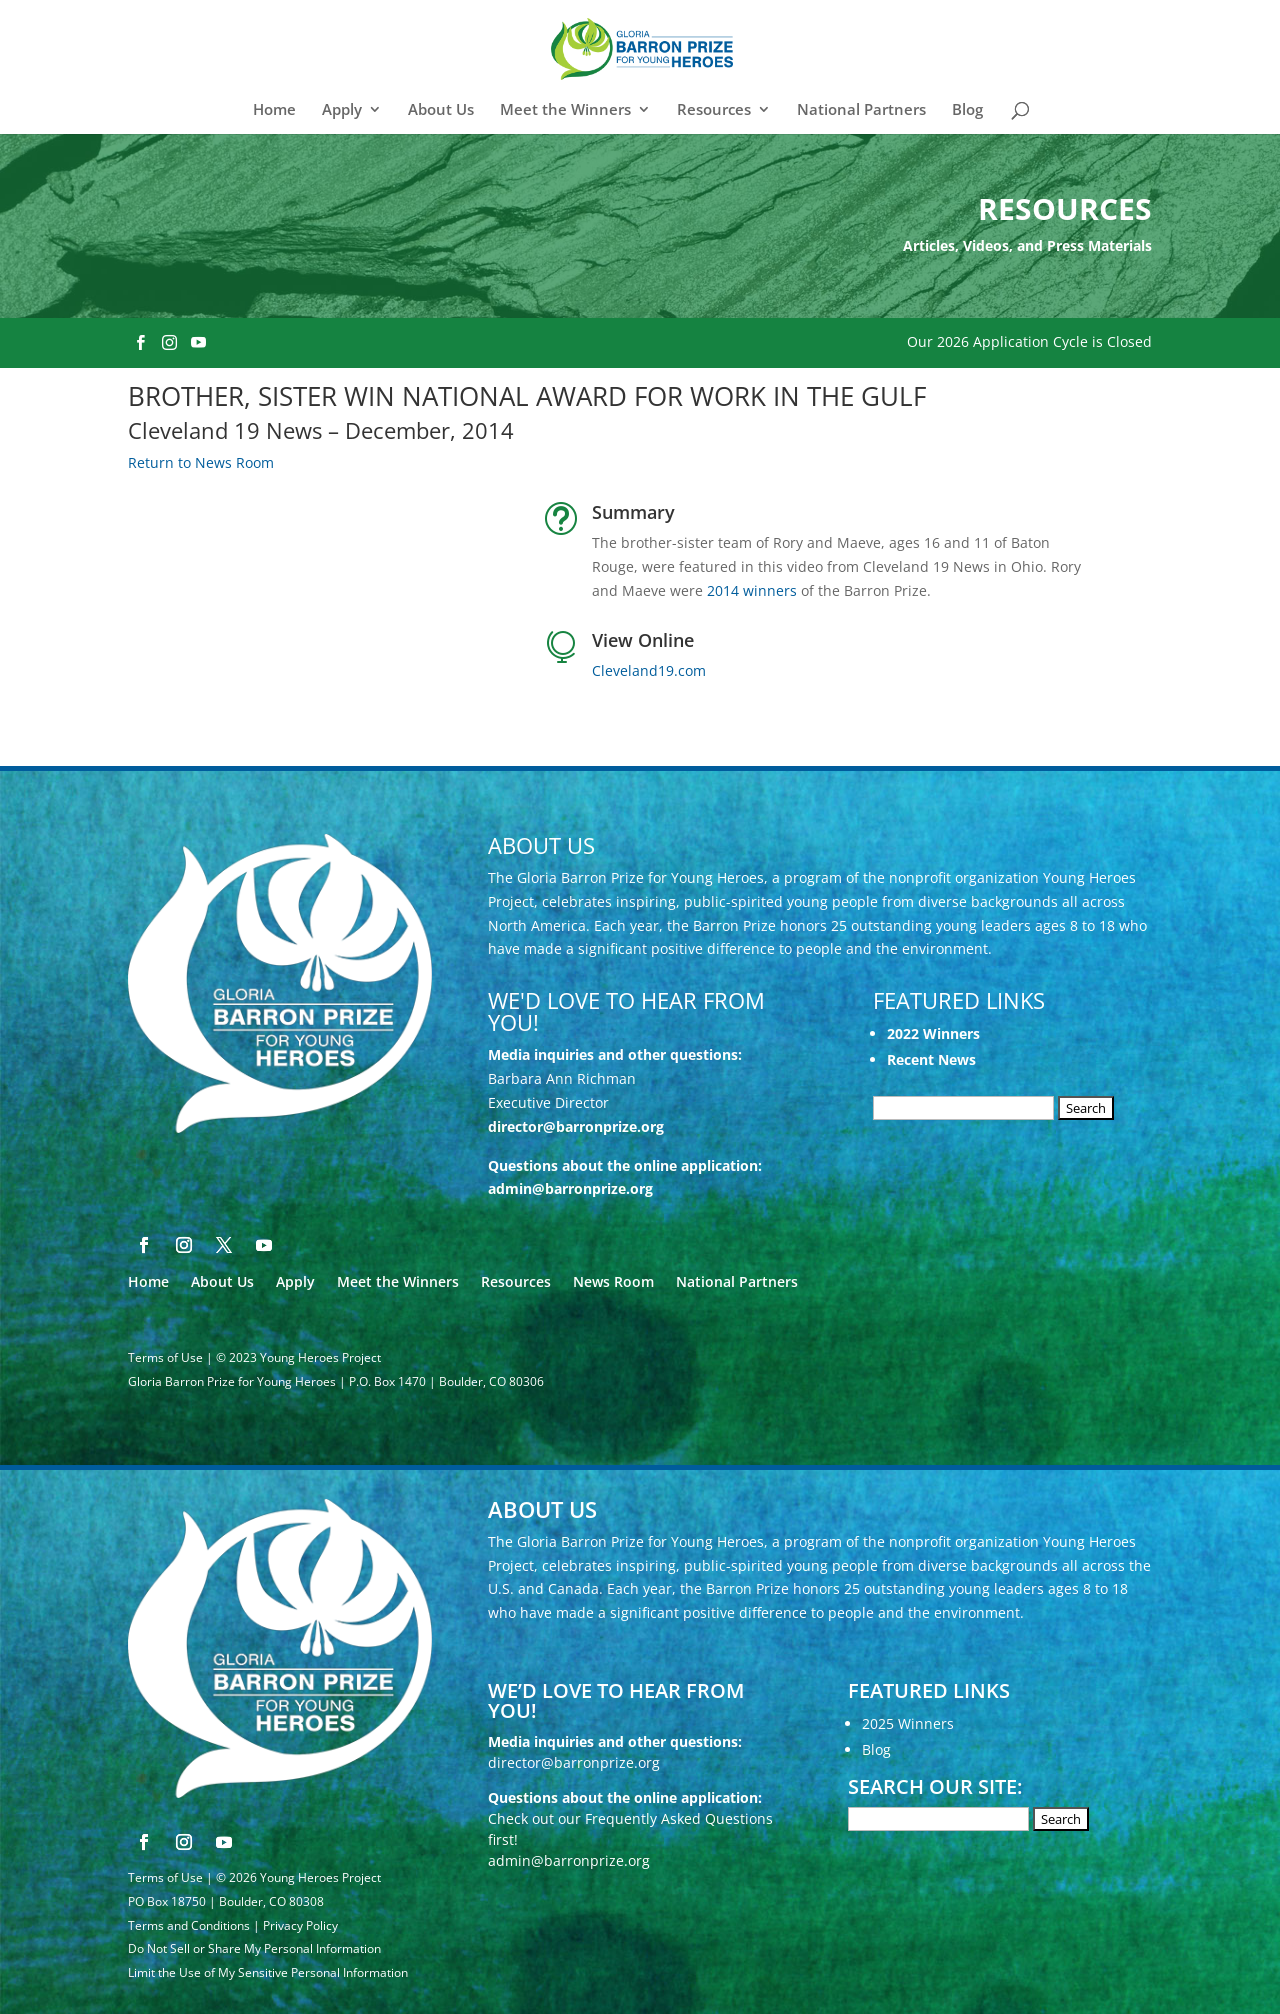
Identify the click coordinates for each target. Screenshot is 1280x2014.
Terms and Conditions (189, 1925)
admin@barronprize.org (570, 1188)
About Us (441, 110)
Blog (967, 110)
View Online (643, 640)
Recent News (931, 1059)
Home (274, 110)
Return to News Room (201, 462)
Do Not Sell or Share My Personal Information (254, 1948)
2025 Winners (908, 1723)
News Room (613, 1281)
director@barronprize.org (576, 1126)
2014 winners (752, 590)
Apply (342, 110)
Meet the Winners (565, 110)
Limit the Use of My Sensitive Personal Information (268, 1972)
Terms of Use (165, 1357)
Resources (714, 110)
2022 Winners (933, 1033)
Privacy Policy (300, 1925)
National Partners (861, 110)
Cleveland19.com (649, 670)
